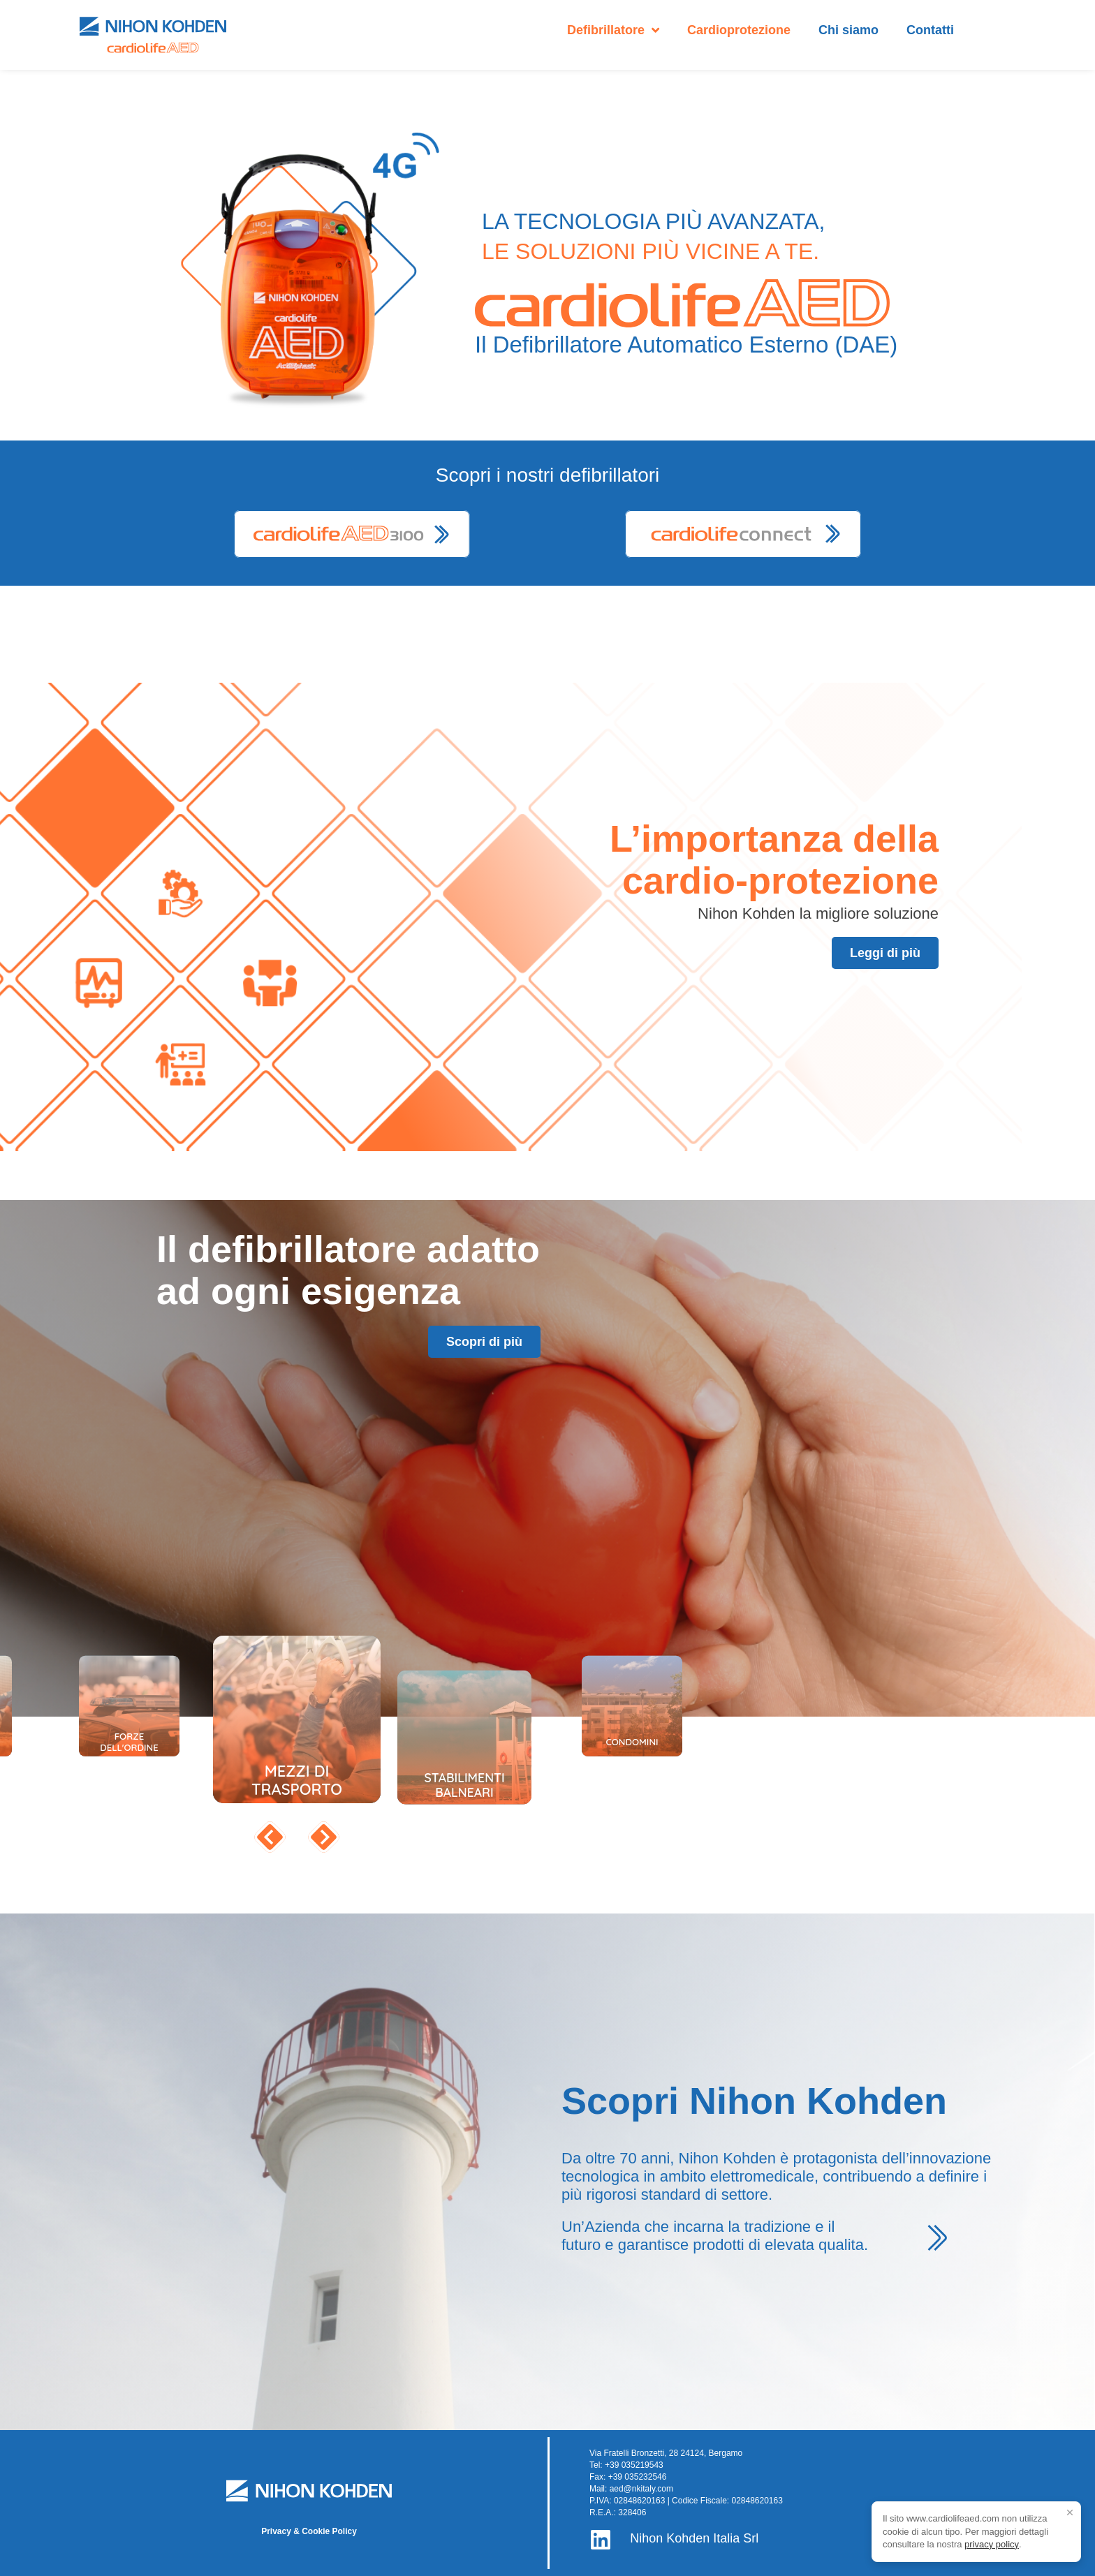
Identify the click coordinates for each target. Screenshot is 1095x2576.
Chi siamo (848, 30)
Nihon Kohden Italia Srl (694, 2538)
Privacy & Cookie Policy (309, 2531)
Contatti (930, 30)
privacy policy (991, 2544)
